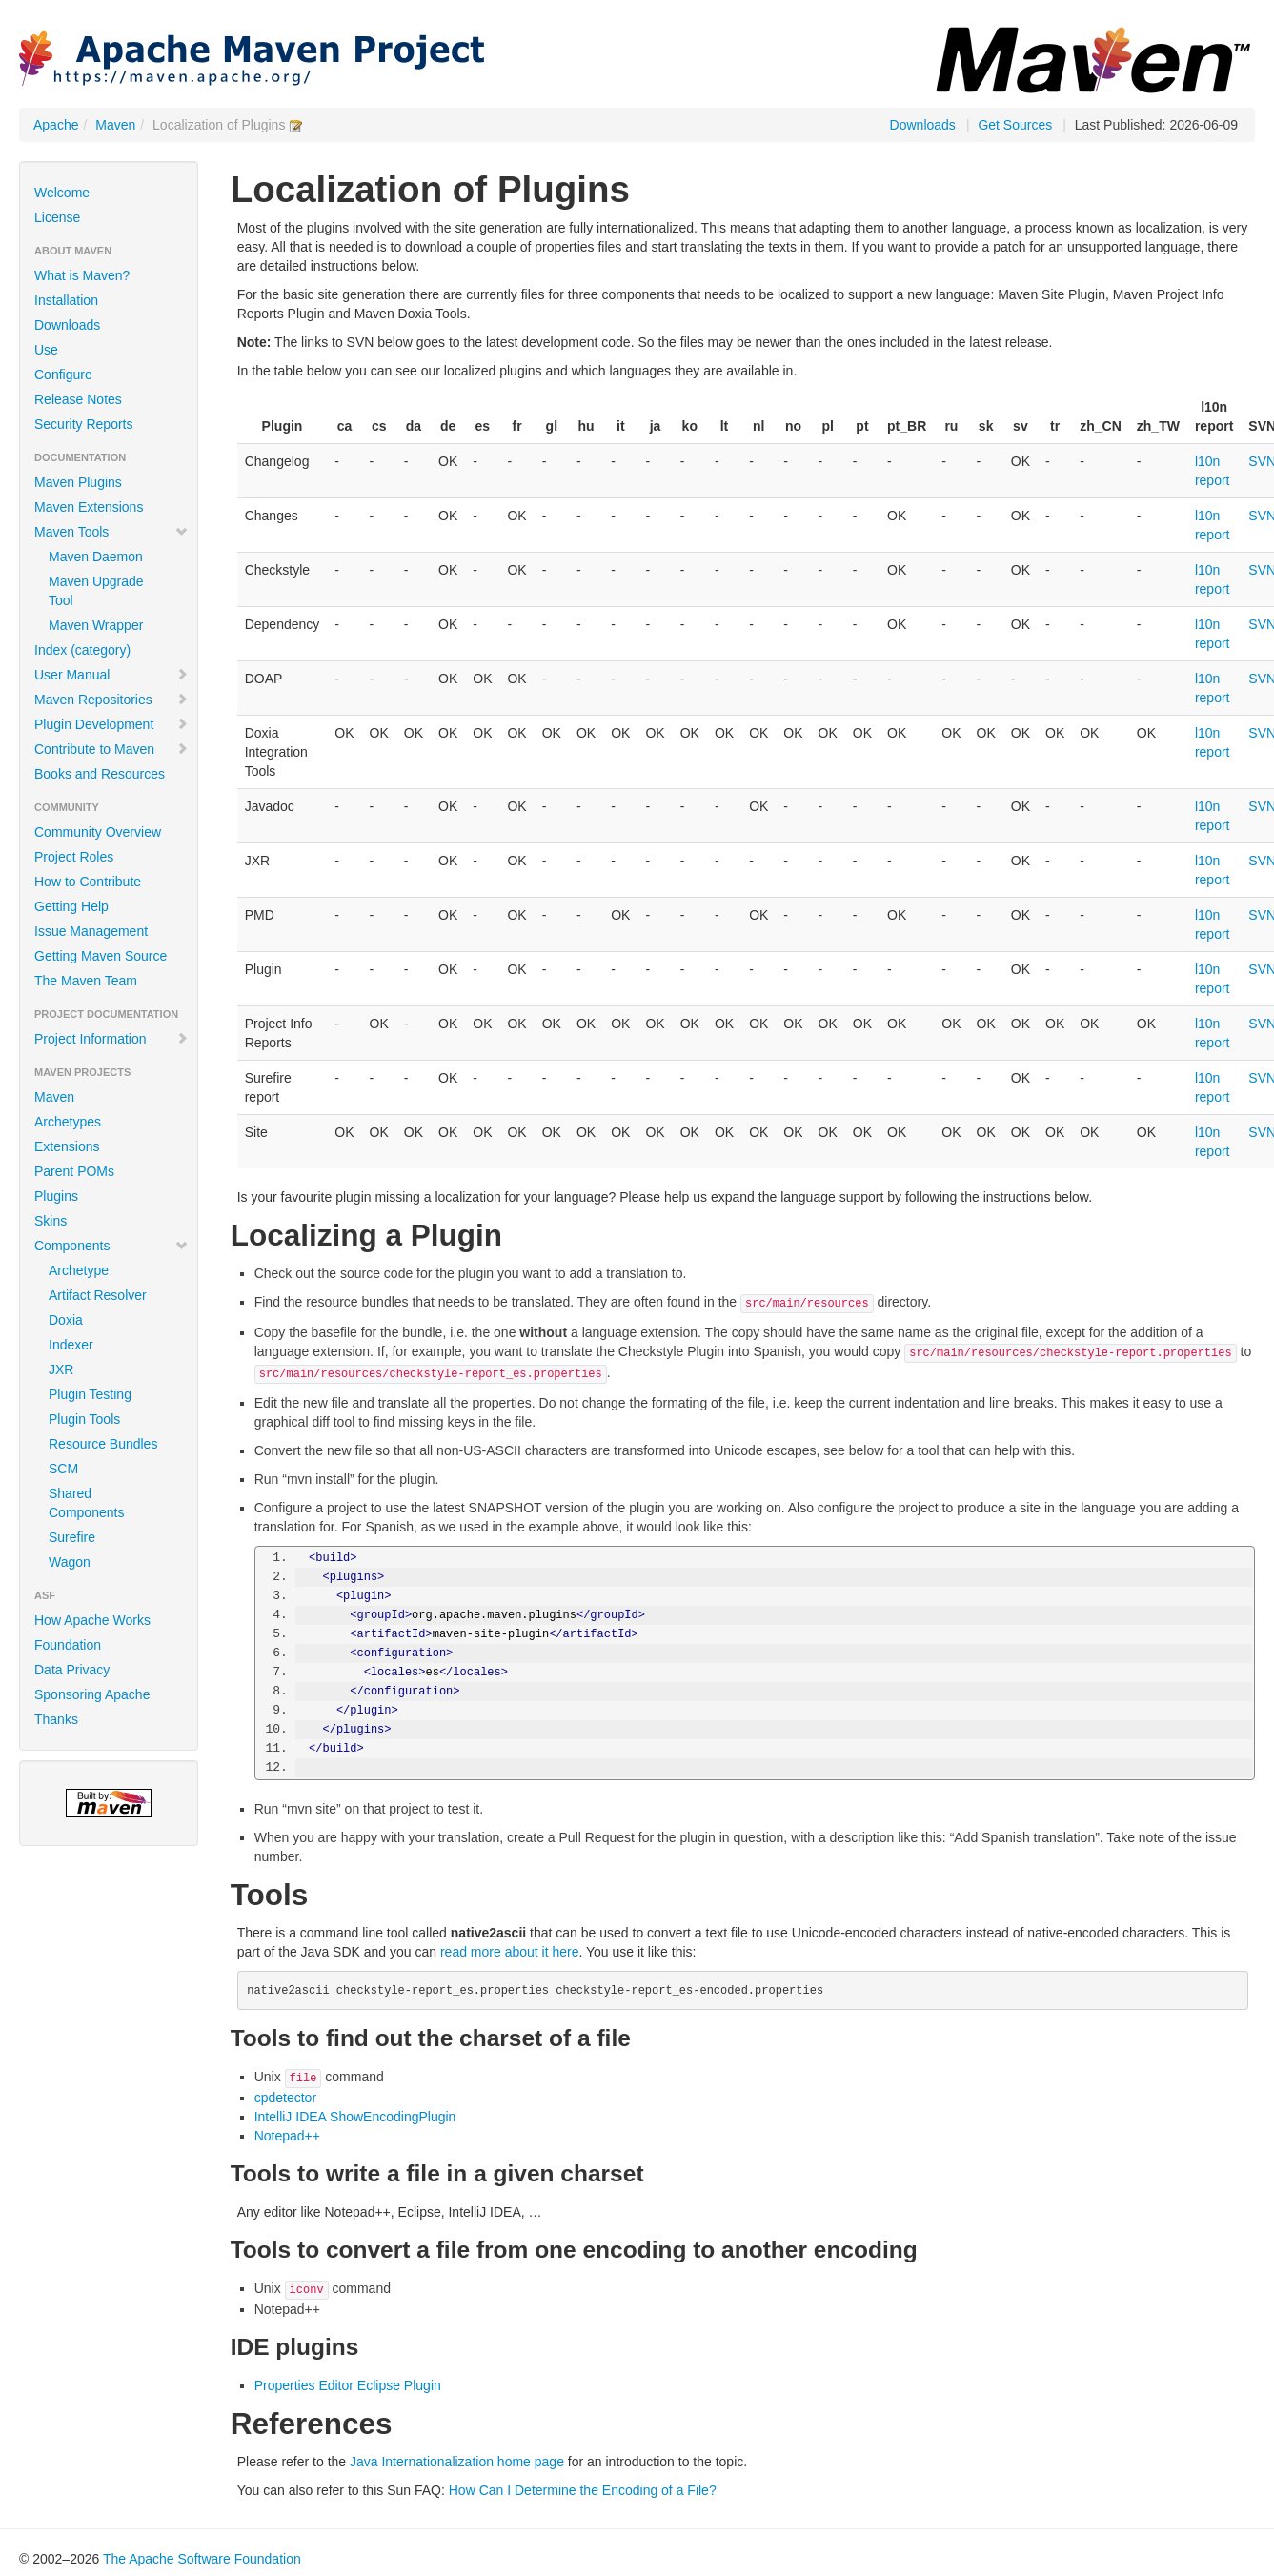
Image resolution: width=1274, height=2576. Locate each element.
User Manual (111, 674)
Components (111, 1245)
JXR (61, 1369)
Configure (63, 374)
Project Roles (73, 856)
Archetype (79, 1270)
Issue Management (91, 931)
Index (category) (82, 650)
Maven (115, 124)
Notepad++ (287, 2135)
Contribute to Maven (111, 749)
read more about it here (509, 1951)
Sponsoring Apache (92, 1694)
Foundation (67, 1645)
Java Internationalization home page (457, 2461)
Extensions (66, 1146)
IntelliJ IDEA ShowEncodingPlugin (355, 2116)
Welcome (62, 192)
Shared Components (86, 1503)
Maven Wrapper (96, 625)
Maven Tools (111, 531)
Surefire (72, 1537)
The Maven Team (85, 980)
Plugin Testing (90, 1394)
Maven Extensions (88, 507)
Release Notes (78, 399)
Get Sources (1015, 124)
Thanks (56, 1719)
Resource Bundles (103, 1443)
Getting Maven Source (100, 955)
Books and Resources (99, 773)
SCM (63, 1468)
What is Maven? (82, 275)
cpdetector (285, 2097)
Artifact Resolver (98, 1295)
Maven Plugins (78, 482)
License (57, 217)
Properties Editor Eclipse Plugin (347, 2385)
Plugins (56, 1196)
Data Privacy (72, 1669)
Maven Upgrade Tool (96, 591)
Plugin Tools (84, 1419)
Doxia (66, 1320)
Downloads (923, 124)
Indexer (71, 1344)
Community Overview (97, 832)
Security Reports (83, 424)
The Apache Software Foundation (202, 2558)
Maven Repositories (111, 699)
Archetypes (67, 1121)
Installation (66, 300)
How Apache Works (92, 1620)
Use (46, 349)
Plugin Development (111, 724)
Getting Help (71, 906)
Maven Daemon (96, 556)
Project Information (111, 1038)
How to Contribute (87, 881)
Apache (55, 124)
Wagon (70, 1562)
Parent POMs (74, 1171)
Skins (50, 1220)
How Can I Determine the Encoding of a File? (583, 2490)
